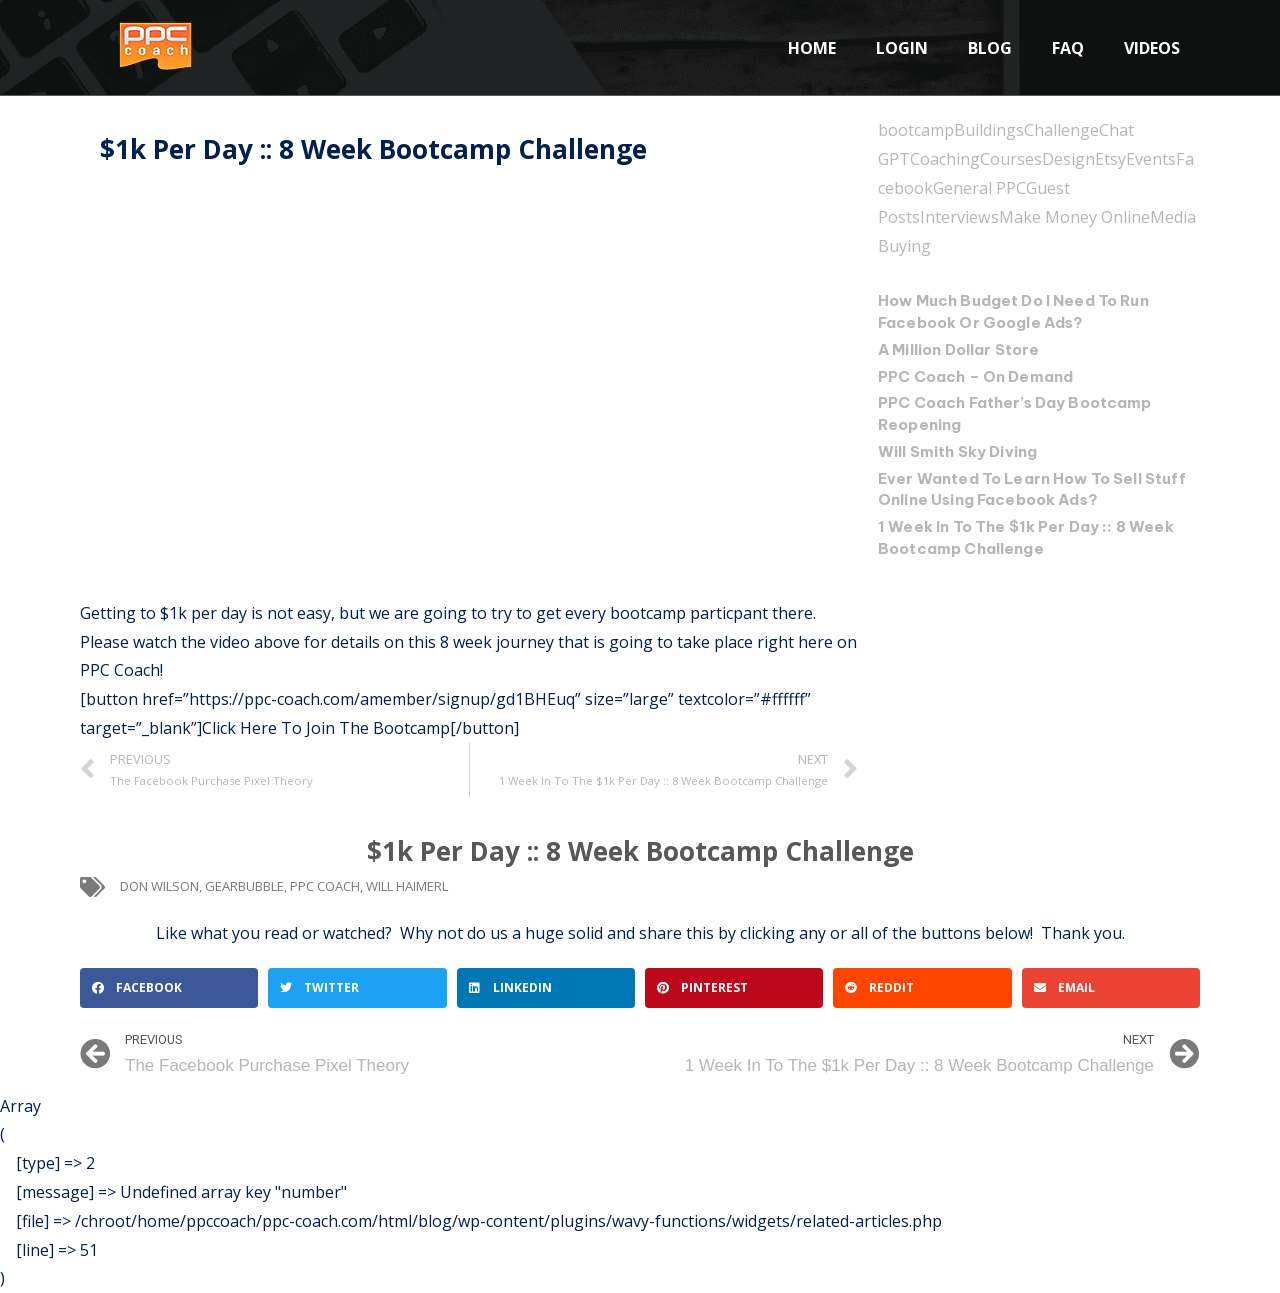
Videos (1152, 48)
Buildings (989, 130)
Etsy (1110, 159)
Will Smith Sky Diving (957, 449)
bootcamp (916, 130)
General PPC (972, 188)
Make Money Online (1073, 216)
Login (902, 48)
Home (812, 48)
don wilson (159, 886)
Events (1151, 159)
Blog (990, 48)
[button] (169, 988)
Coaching (945, 159)
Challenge (1061, 130)
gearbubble (244, 886)
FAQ (1068, 48)
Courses (1011, 159)
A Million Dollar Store (959, 347)
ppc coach (325, 886)
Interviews (959, 216)
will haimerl (407, 886)
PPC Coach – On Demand (976, 374)
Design (1068, 159)
